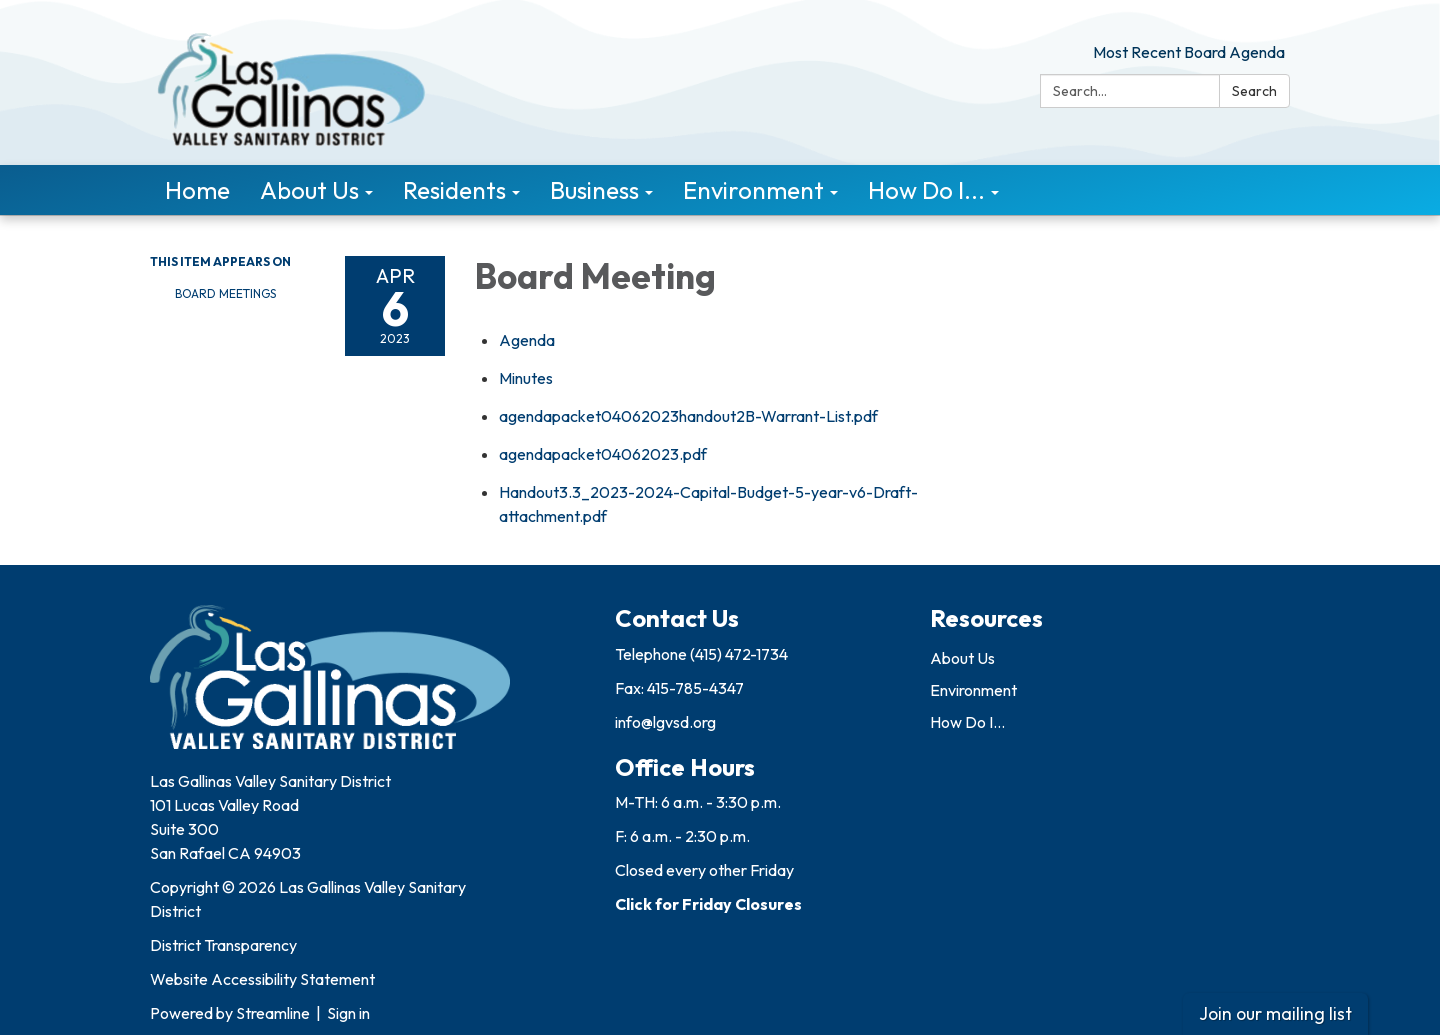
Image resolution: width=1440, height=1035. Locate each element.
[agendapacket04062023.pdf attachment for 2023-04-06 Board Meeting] (603, 454)
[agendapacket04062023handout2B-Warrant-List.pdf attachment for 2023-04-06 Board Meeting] (688, 416)
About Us (962, 658)
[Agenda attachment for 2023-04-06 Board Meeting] (527, 340)
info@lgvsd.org (665, 722)
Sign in (348, 1013)
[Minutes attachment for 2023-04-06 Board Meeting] (526, 378)
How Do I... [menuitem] (926, 190)
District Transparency (223, 945)
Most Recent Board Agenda (1189, 52)
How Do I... (967, 722)
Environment (973, 690)
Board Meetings (225, 293)
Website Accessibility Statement (262, 979)
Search (1254, 91)
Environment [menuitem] (753, 190)
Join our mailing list (1275, 1013)
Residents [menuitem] (454, 190)
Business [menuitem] (594, 190)
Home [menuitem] (197, 190)
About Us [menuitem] (309, 190)
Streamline (273, 1013)
